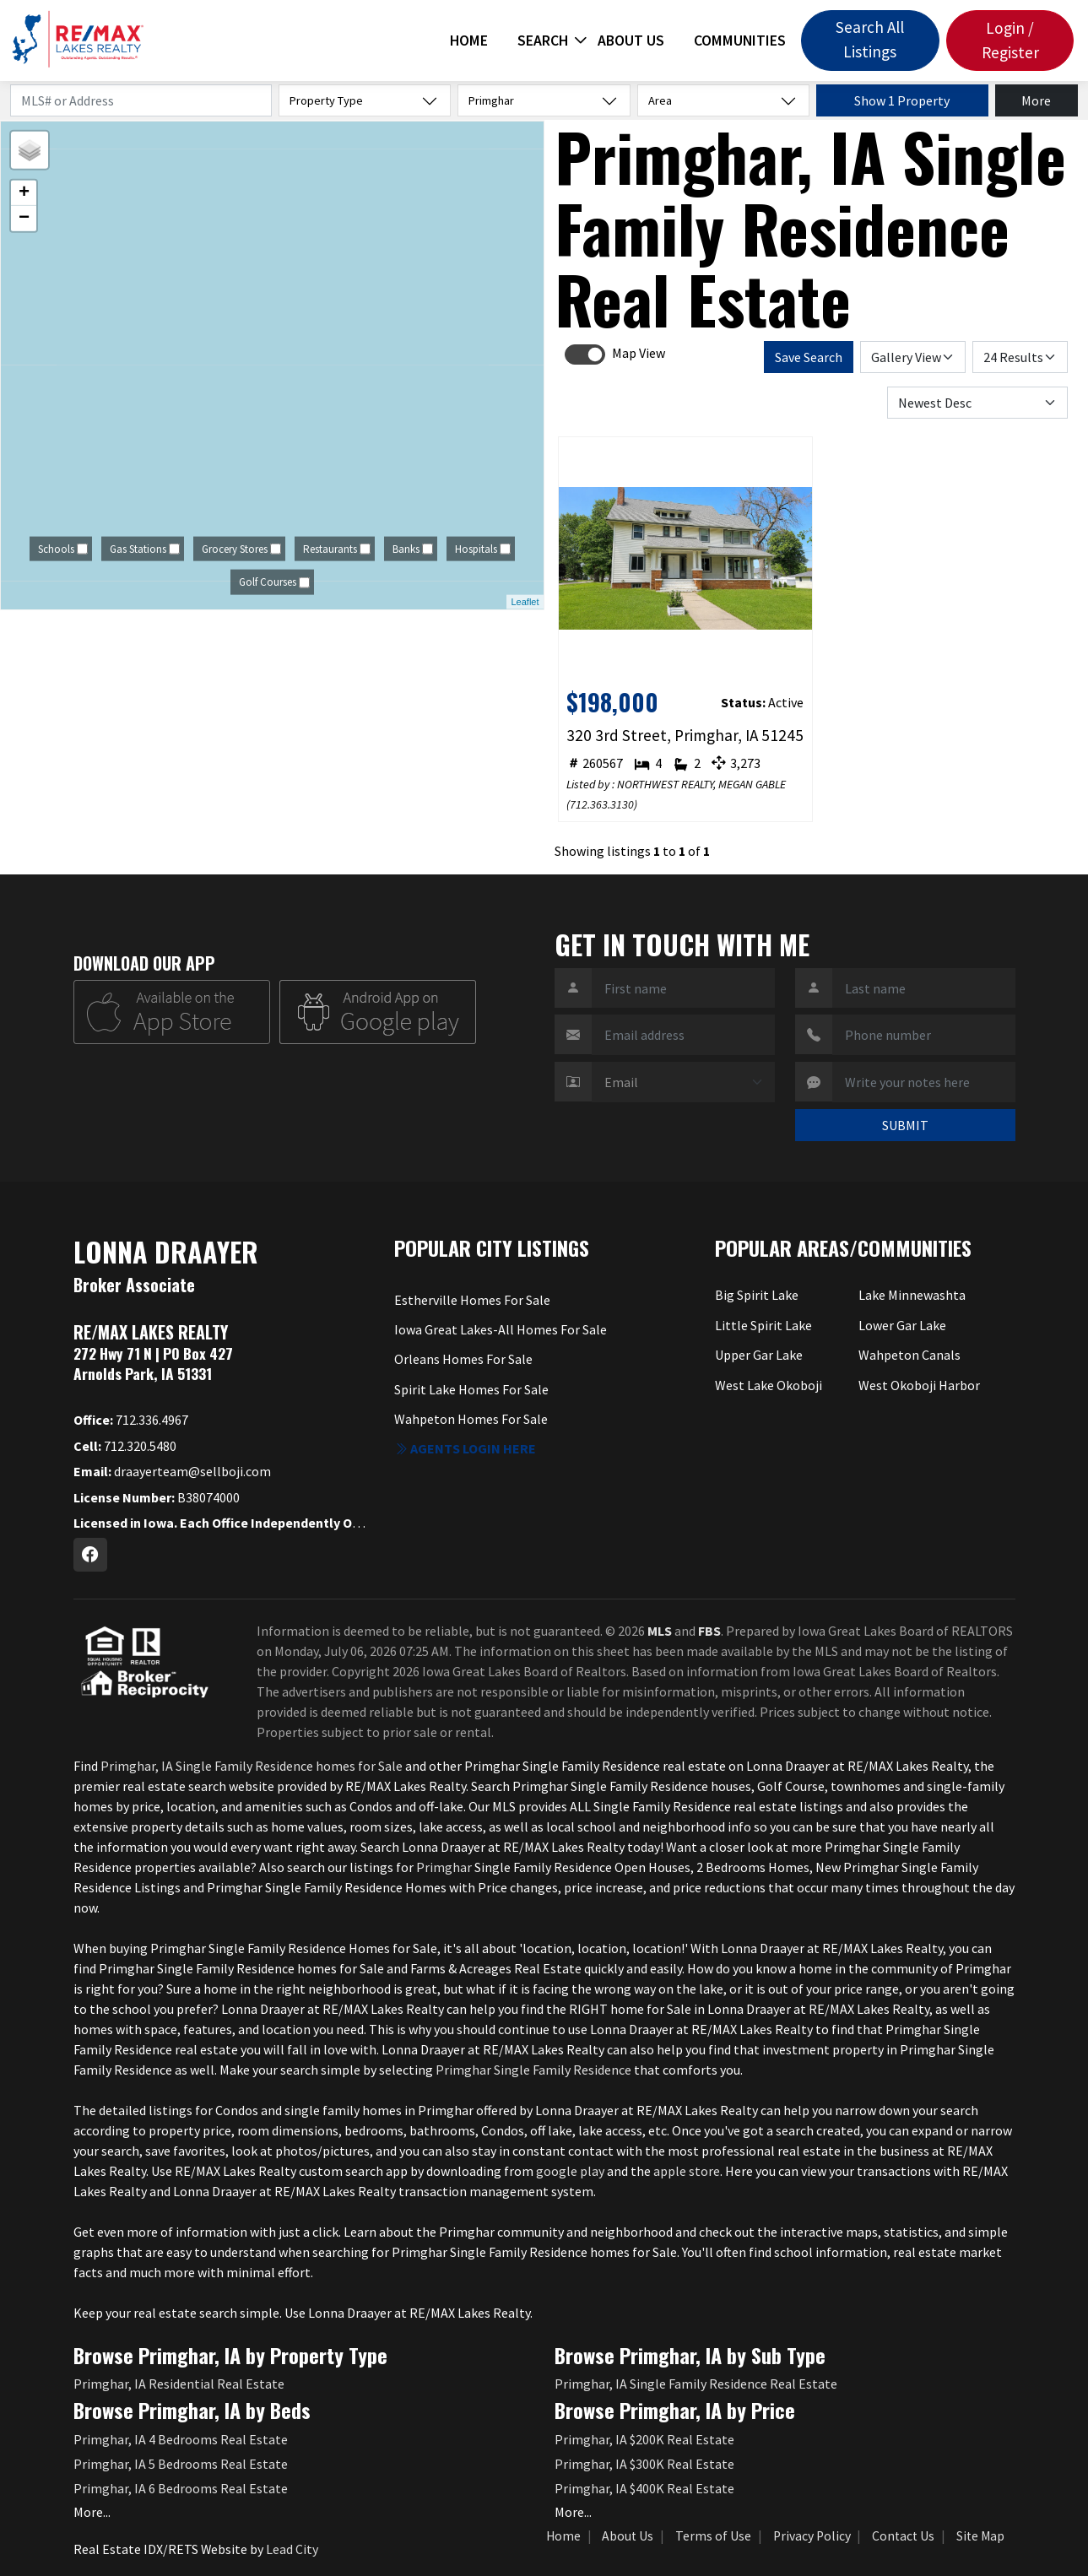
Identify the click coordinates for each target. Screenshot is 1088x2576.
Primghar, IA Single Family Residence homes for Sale (251, 1765)
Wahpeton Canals (909, 1354)
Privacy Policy (812, 2536)
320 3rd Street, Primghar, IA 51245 (685, 735)
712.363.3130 (602, 804)
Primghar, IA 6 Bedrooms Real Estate (180, 2488)
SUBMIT (905, 1125)
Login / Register (1010, 40)
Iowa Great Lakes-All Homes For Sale (500, 1329)
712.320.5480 (124, 1445)
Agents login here (465, 1448)
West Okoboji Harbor (919, 1385)
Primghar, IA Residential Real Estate (178, 2383)
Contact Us (903, 2536)
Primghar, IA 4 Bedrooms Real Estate (180, 2439)
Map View (638, 352)
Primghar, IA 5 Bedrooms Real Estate (180, 2463)
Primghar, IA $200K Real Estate (644, 2439)
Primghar (444, 1867)
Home (469, 40)
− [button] (24, 218)
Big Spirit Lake (756, 1294)
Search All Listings (870, 39)
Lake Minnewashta (912, 1294)
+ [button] (24, 193)
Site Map (980, 2536)
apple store (686, 2170)
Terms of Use (713, 2536)
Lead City (292, 2549)
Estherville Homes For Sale (472, 1299)
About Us (631, 40)
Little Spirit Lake (763, 1325)
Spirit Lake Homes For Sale (471, 1389)
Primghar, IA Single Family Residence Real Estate (696, 2383)
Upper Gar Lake (759, 1354)
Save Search (808, 357)
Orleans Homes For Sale (463, 1358)
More (1036, 100)
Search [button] (542, 40)
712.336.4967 (130, 1419)
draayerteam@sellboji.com (172, 1471)
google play (570, 2170)
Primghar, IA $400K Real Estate (644, 2488)
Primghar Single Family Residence (533, 2069)
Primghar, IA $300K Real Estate (644, 2463)
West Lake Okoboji (768, 1385)
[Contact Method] (683, 1082)
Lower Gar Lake (902, 1325)
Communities (740, 40)
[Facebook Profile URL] (90, 1555)
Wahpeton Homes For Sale (471, 1418)
